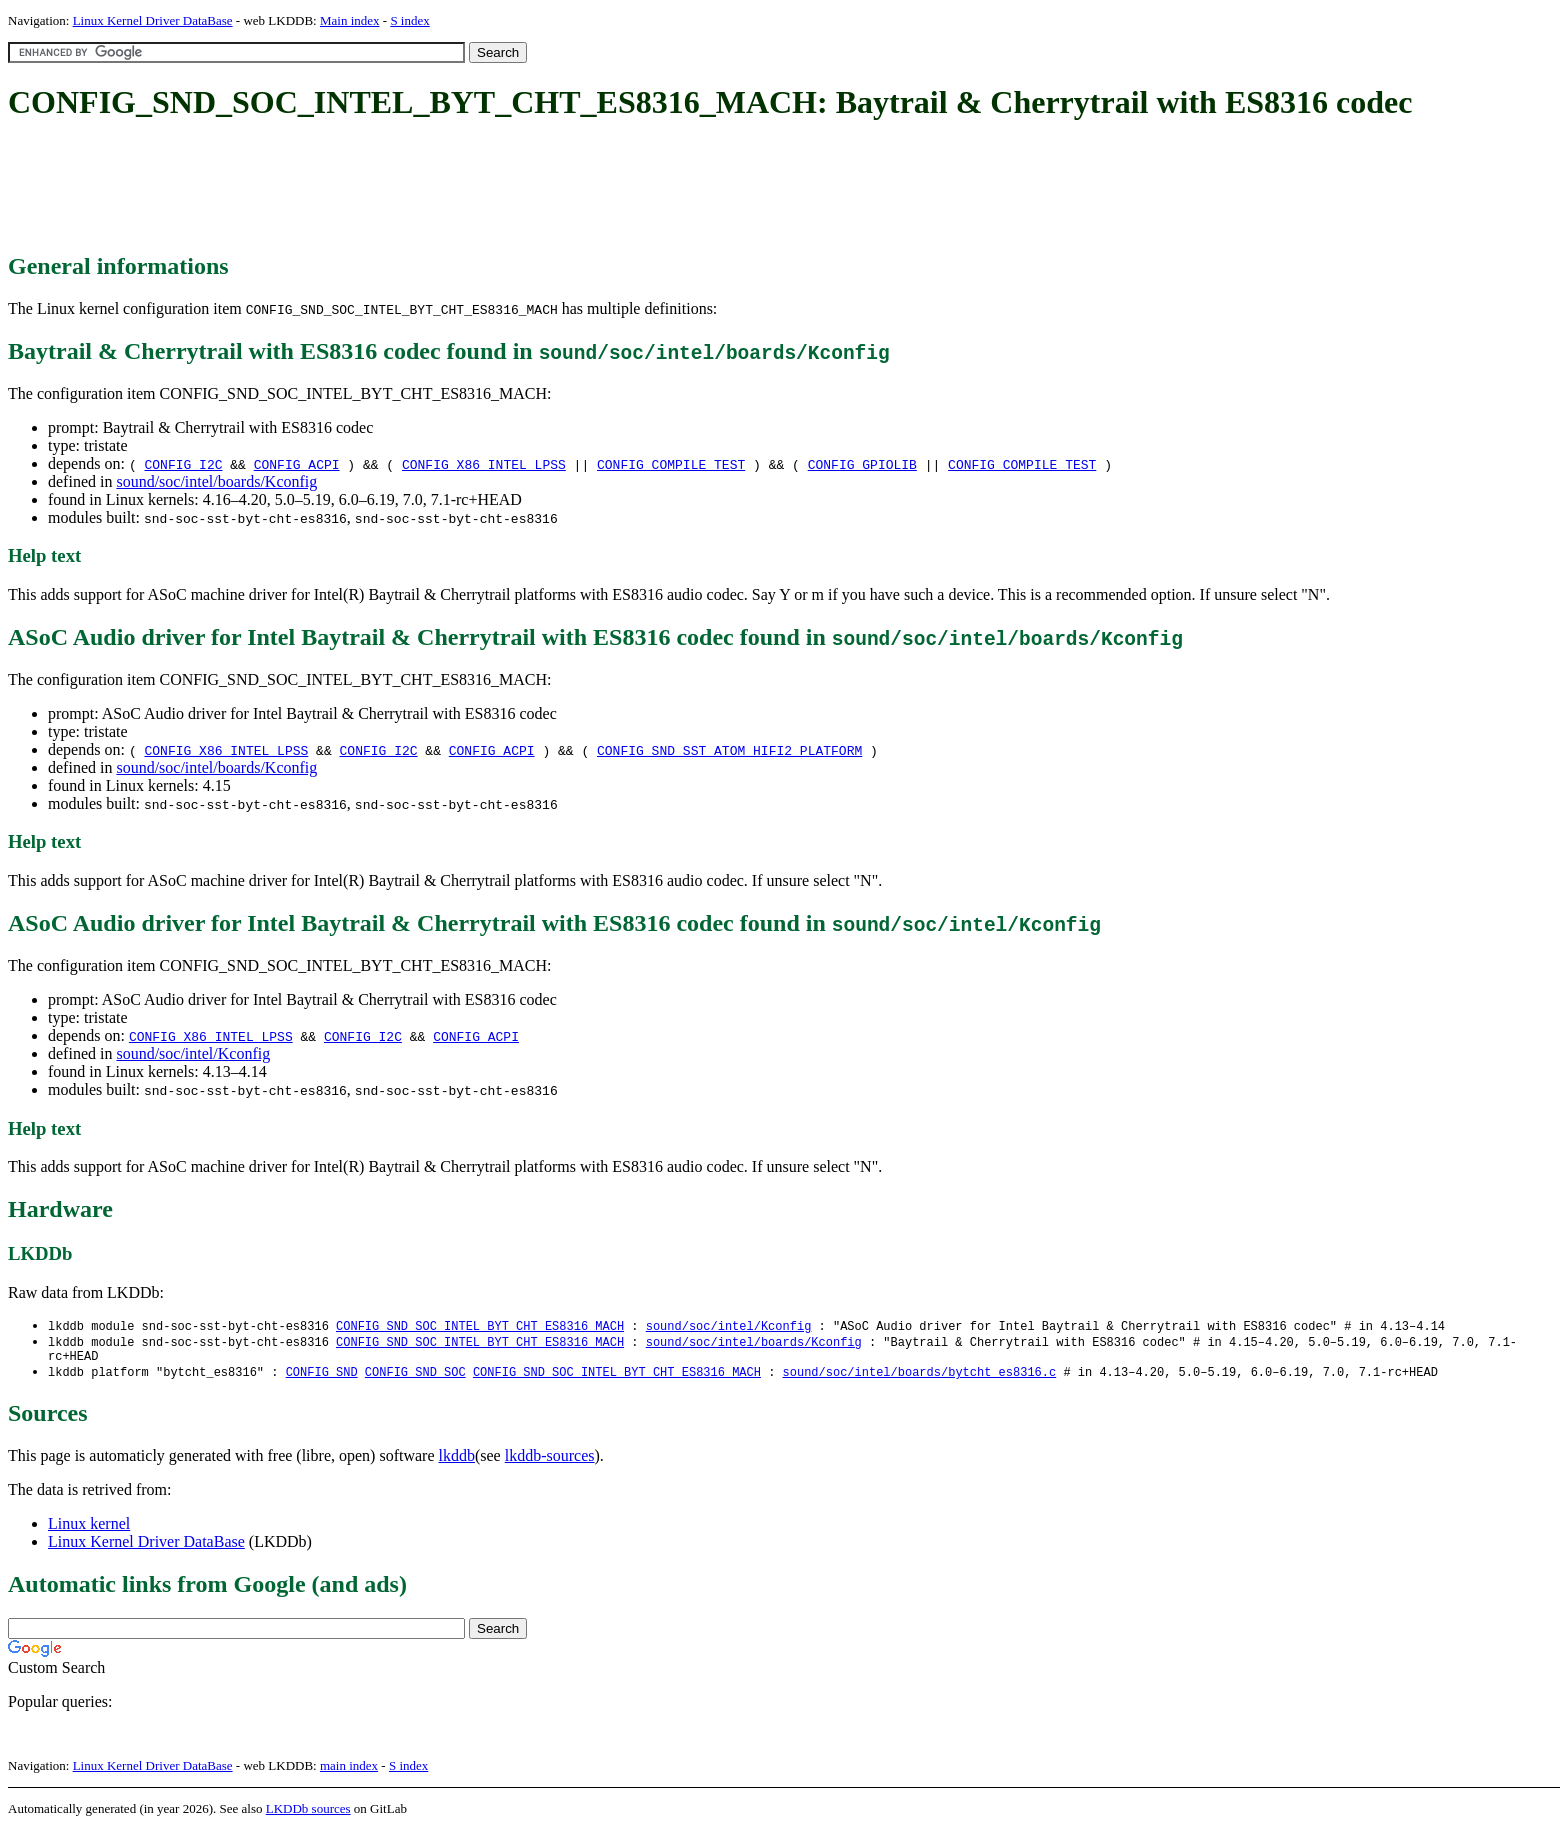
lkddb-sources (550, 1461)
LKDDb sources (308, 1814)
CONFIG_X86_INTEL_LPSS (484, 464)
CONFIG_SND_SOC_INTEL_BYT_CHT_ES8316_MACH (480, 1326)
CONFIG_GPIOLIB (862, 464)
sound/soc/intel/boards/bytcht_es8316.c (919, 1377)
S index (409, 20)
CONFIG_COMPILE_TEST (671, 464)
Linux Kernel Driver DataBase (153, 20)
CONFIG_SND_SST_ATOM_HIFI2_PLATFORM (729, 750)
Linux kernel (89, 1529)
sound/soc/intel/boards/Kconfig (216, 481)
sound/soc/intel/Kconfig (193, 1053)
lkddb (457, 1461)
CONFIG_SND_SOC (415, 1377)
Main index (350, 20)
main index (349, 1771)
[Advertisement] (372, 188)
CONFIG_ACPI (297, 464)
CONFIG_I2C (183, 464)
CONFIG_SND (322, 1377)
